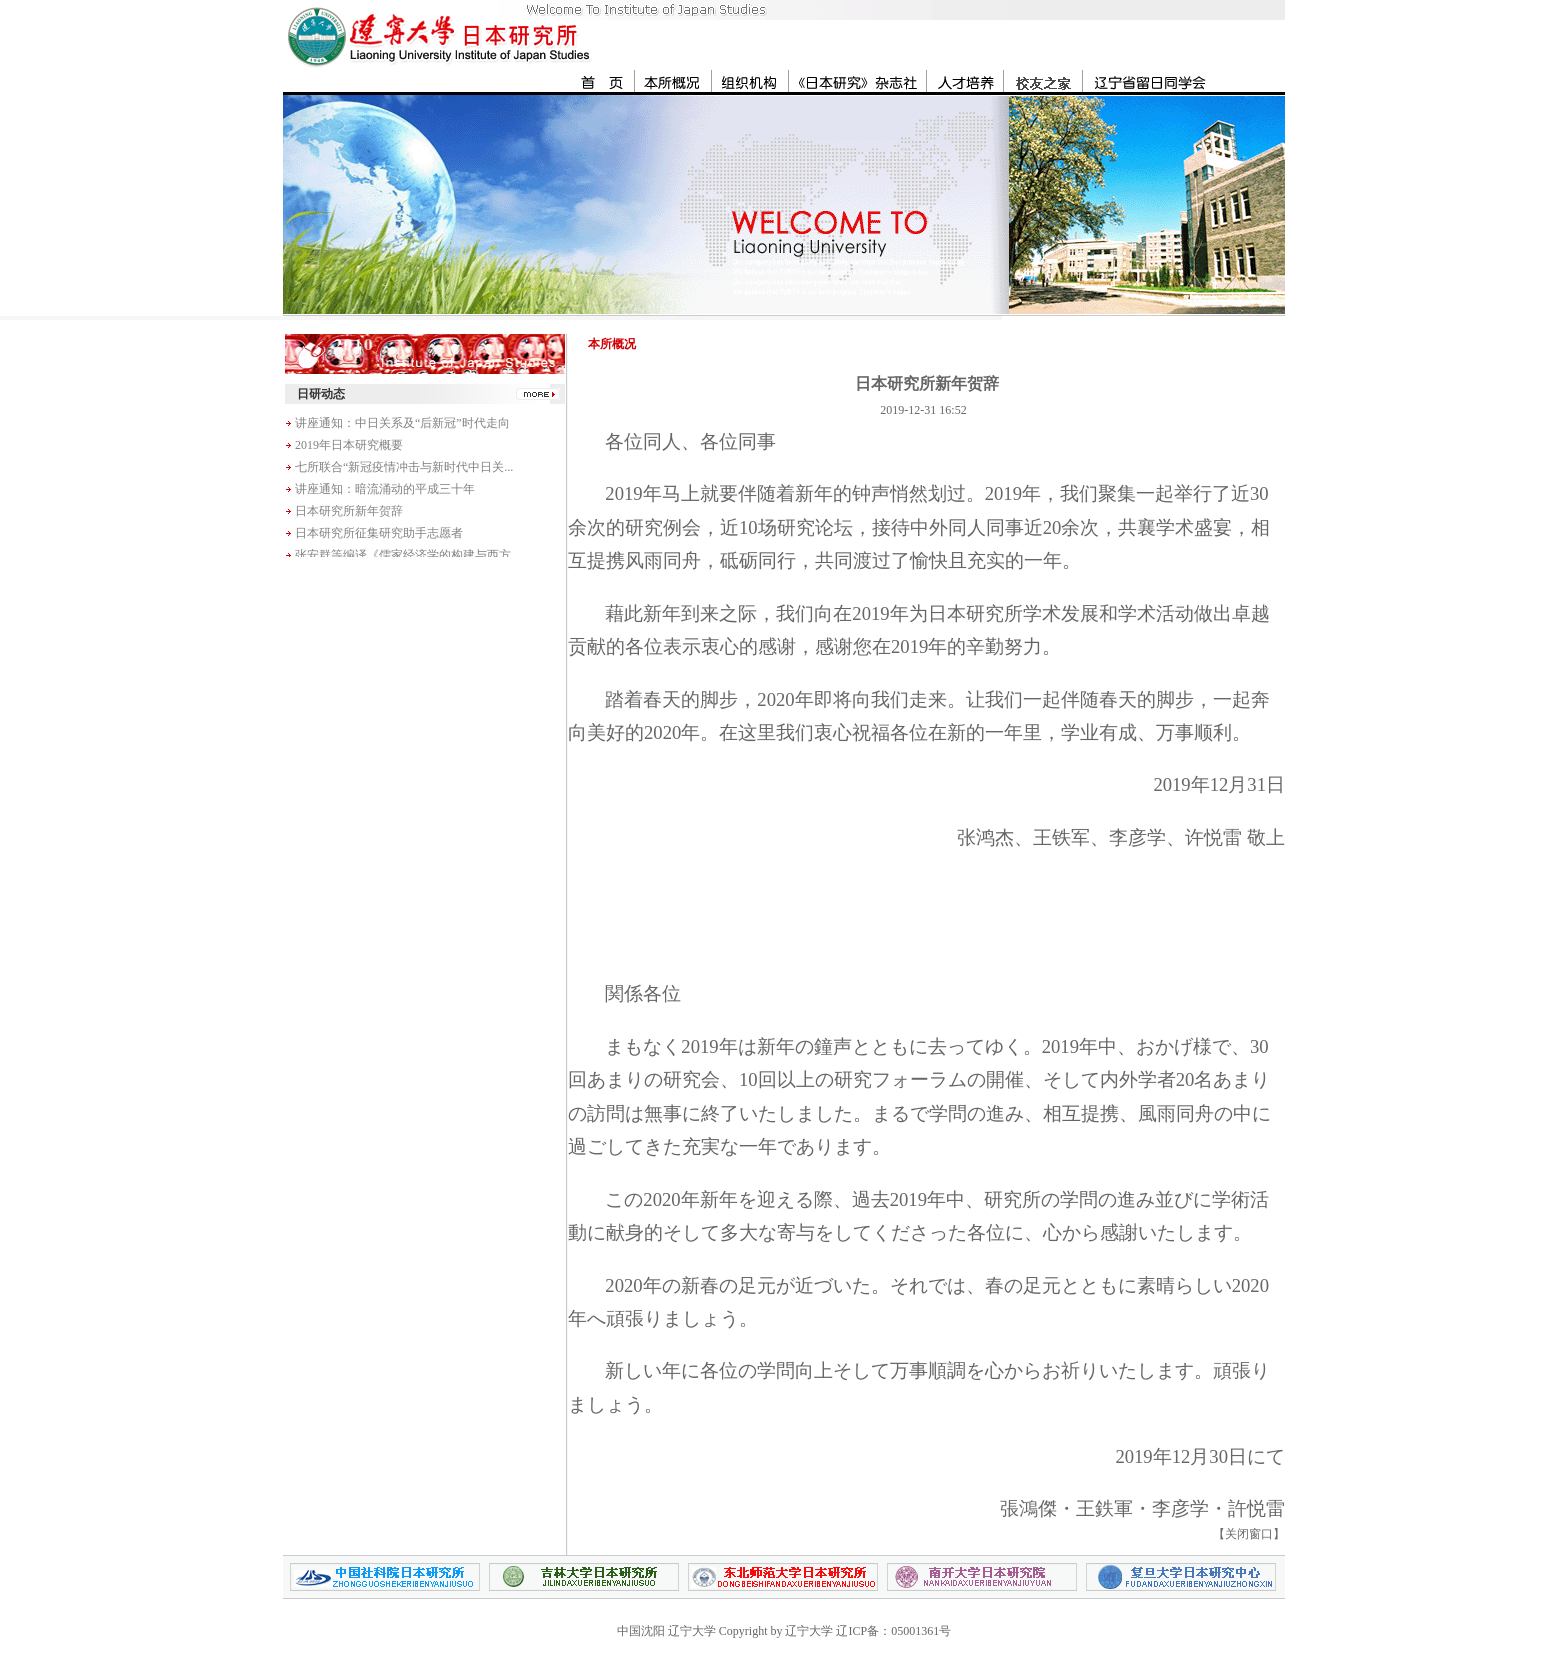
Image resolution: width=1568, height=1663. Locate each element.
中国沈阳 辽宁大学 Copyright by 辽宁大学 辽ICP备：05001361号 (784, 1631)
